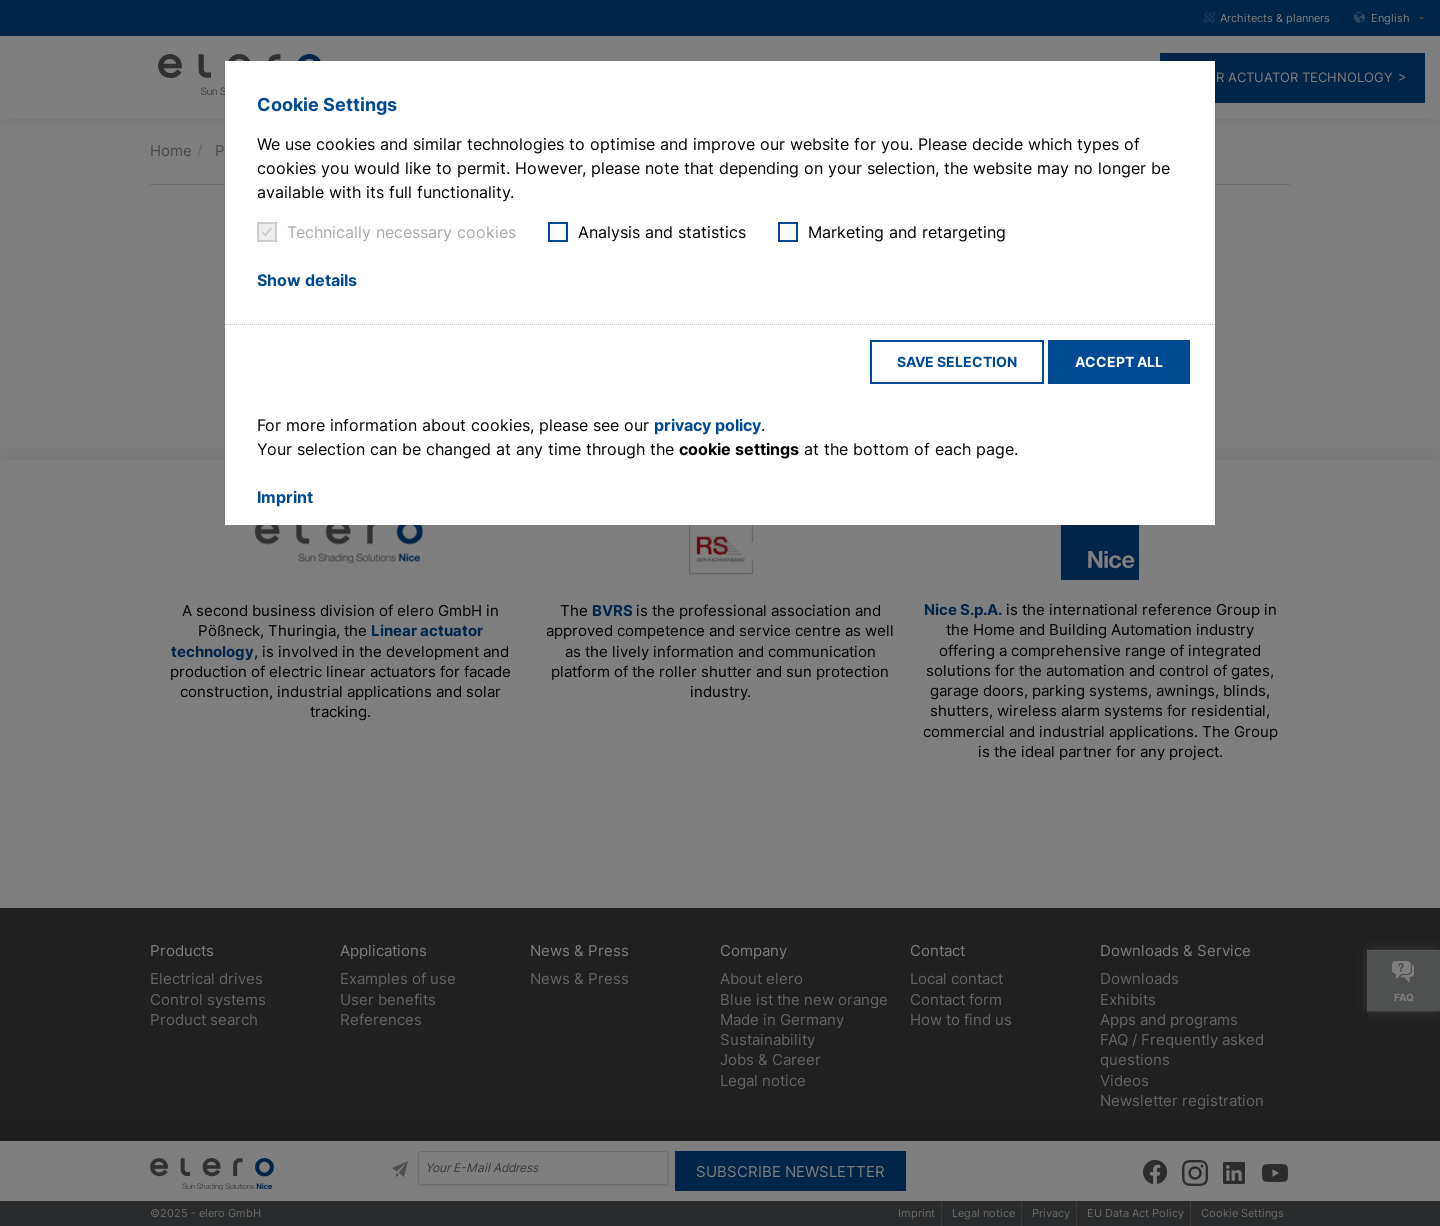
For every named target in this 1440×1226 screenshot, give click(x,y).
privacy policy (707, 425)
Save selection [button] (957, 361)
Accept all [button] (1119, 361)
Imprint (285, 497)
